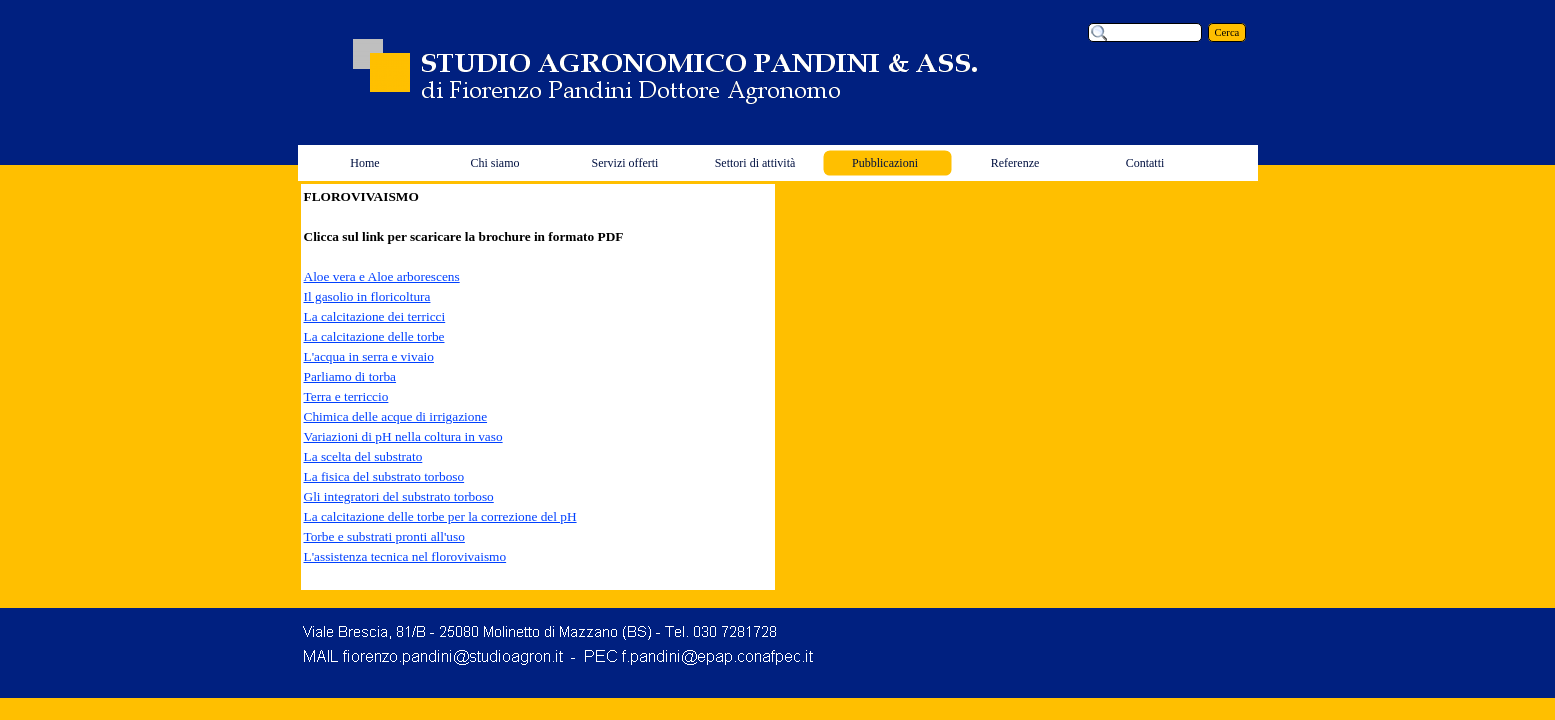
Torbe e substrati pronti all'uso (384, 536)
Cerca (1227, 32)
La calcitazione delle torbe (374, 336)
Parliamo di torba (350, 376)
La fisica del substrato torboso (384, 476)
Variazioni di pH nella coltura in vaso (403, 436)
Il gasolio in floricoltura (367, 296)
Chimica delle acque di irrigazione (396, 416)
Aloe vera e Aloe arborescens (382, 276)
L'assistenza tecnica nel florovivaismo (405, 556)
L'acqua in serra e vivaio (369, 356)
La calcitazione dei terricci (375, 316)
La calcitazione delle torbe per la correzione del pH (440, 516)
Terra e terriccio (346, 396)
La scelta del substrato (363, 456)
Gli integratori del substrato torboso (399, 496)
